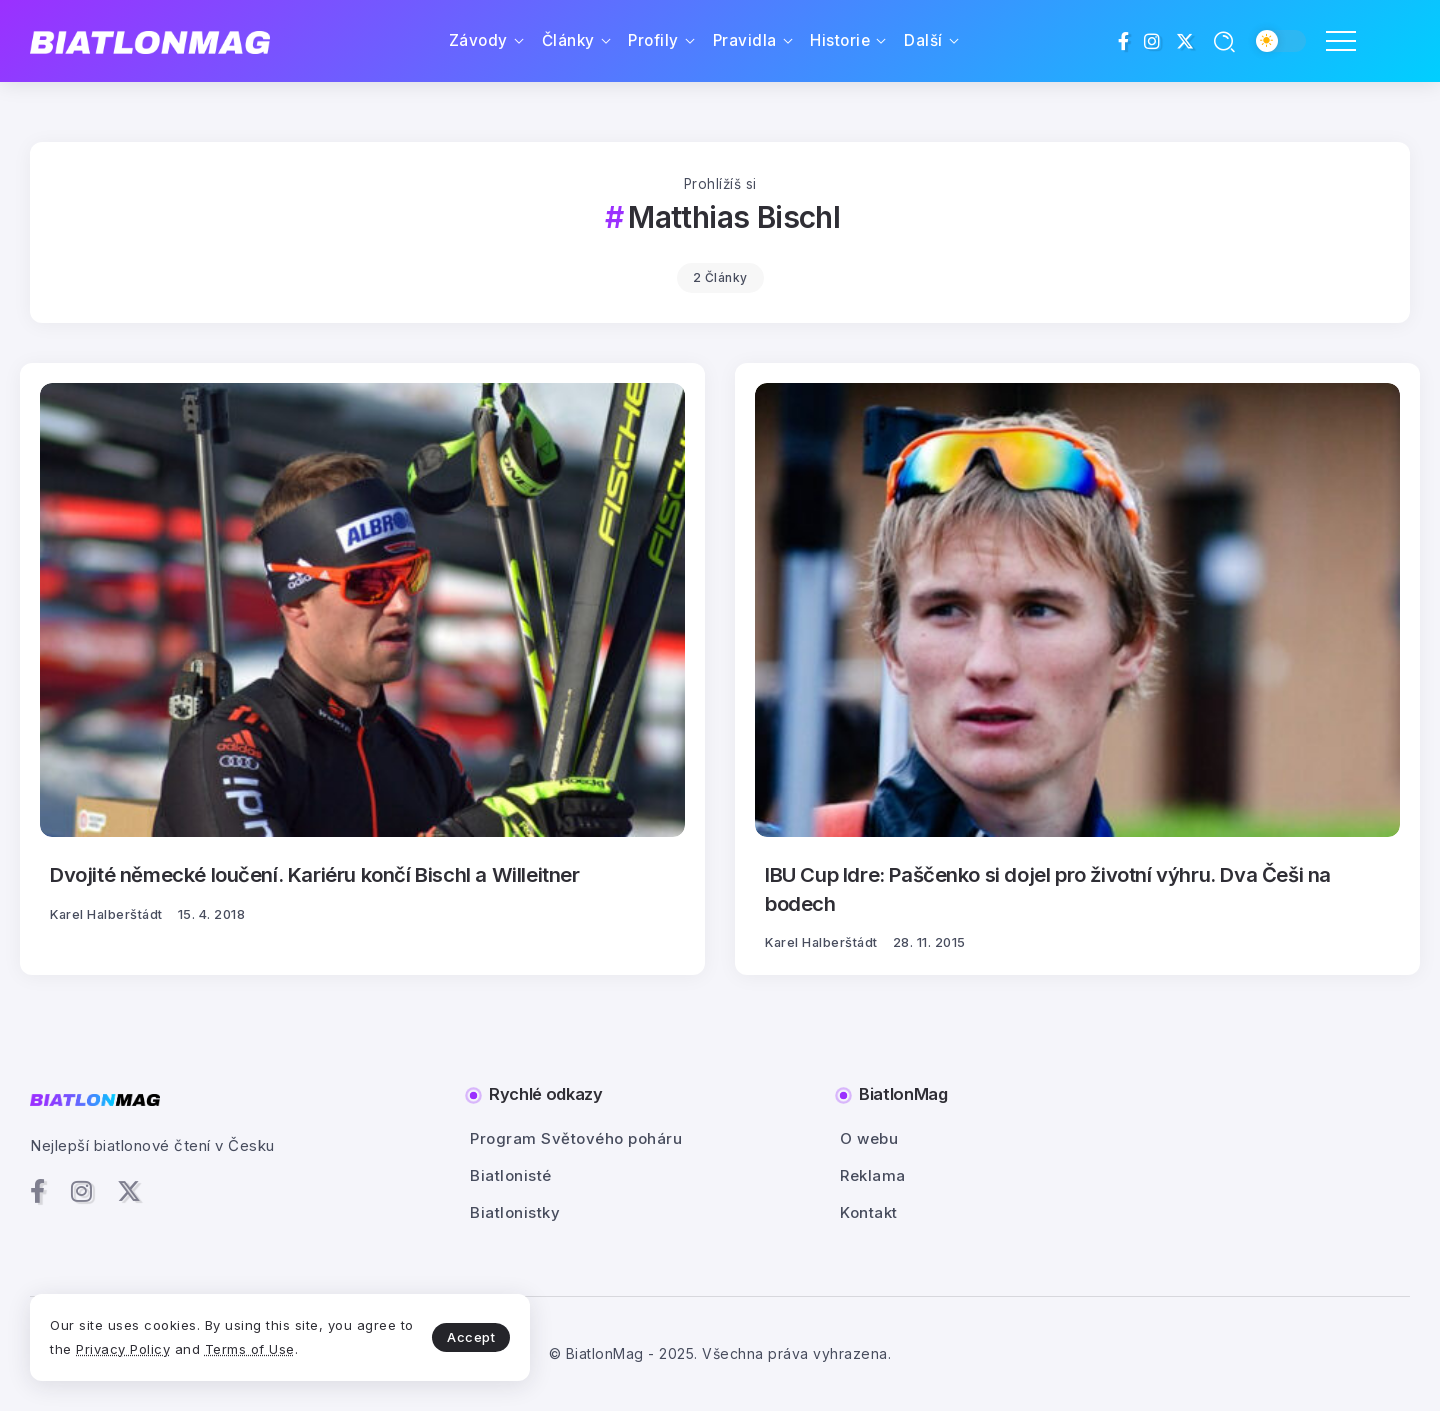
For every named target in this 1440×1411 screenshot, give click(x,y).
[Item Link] (362, 610)
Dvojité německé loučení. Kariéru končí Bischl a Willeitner (315, 874)
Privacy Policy (123, 1349)
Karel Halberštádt (106, 914)
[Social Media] (1124, 41)
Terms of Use (250, 1349)
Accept (471, 1337)
